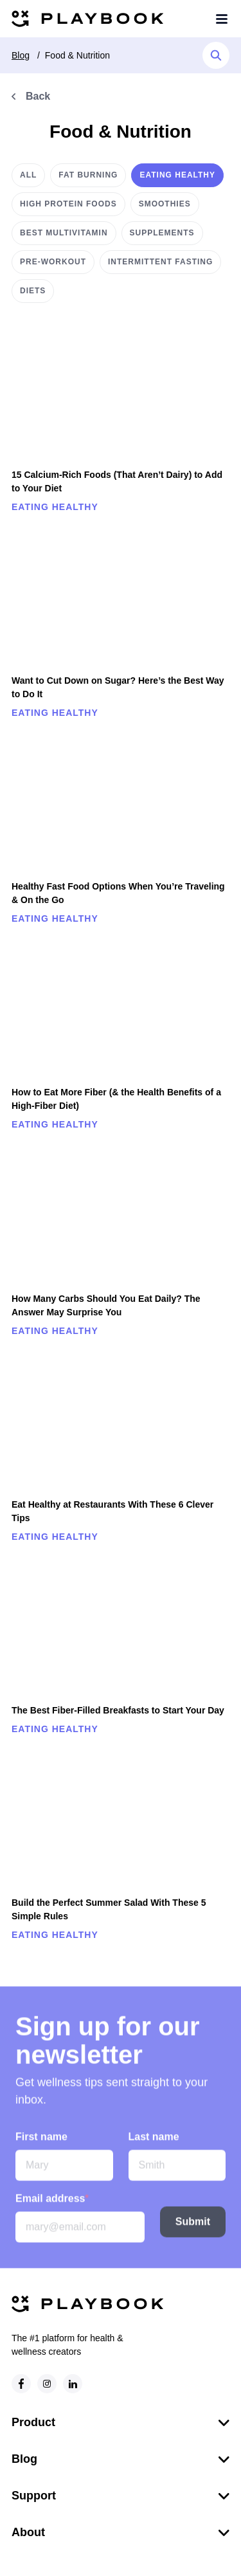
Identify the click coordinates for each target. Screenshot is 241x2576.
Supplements (162, 232)
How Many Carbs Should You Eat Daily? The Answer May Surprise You (106, 1305)
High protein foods (68, 203)
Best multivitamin (64, 232)
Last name (154, 2142)
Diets (33, 290)
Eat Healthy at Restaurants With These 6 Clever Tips (112, 1511)
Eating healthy (177, 174)
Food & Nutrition (77, 55)
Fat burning (88, 174)
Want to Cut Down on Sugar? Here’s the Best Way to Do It (118, 687)
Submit (192, 2227)
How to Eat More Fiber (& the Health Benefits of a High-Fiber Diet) (116, 1099)
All (28, 174)
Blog (21, 55)
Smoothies (165, 203)
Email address (52, 2203)
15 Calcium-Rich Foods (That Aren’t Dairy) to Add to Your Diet (117, 481)
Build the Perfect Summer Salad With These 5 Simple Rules (109, 1909)
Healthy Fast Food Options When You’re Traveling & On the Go (118, 893)
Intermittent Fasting (160, 261)
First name (41, 2142)
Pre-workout (53, 261)
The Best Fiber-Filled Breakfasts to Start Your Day (118, 1710)
